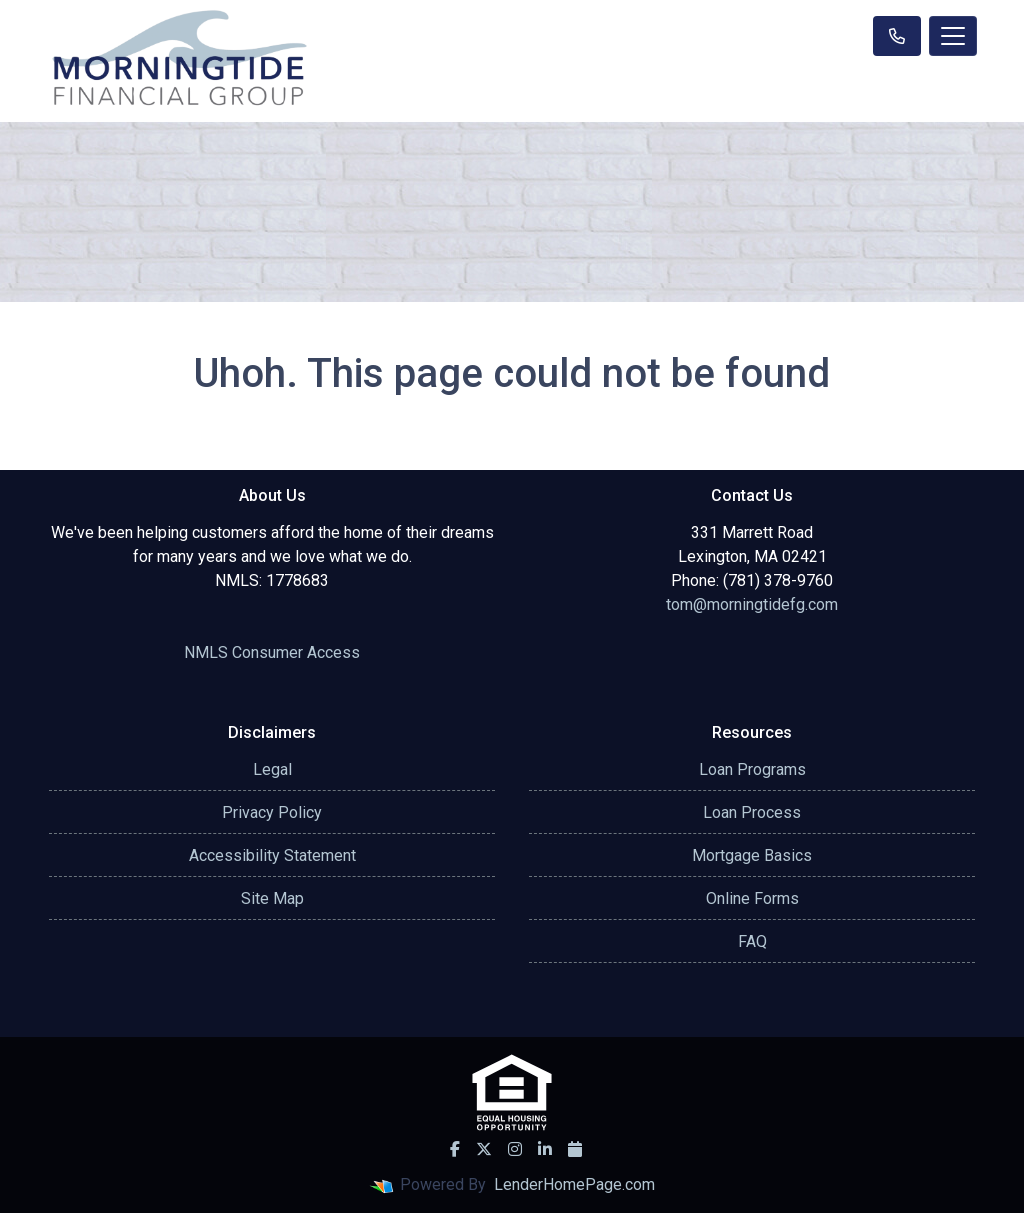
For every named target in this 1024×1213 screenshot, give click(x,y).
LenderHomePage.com (574, 1184)
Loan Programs (752, 769)
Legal (272, 769)
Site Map (272, 898)
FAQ (752, 941)
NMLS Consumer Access (272, 652)
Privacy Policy (272, 812)
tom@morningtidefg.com (752, 604)
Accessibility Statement (272, 855)
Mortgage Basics (752, 855)
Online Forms (752, 898)
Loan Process (752, 812)
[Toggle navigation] (953, 36)
